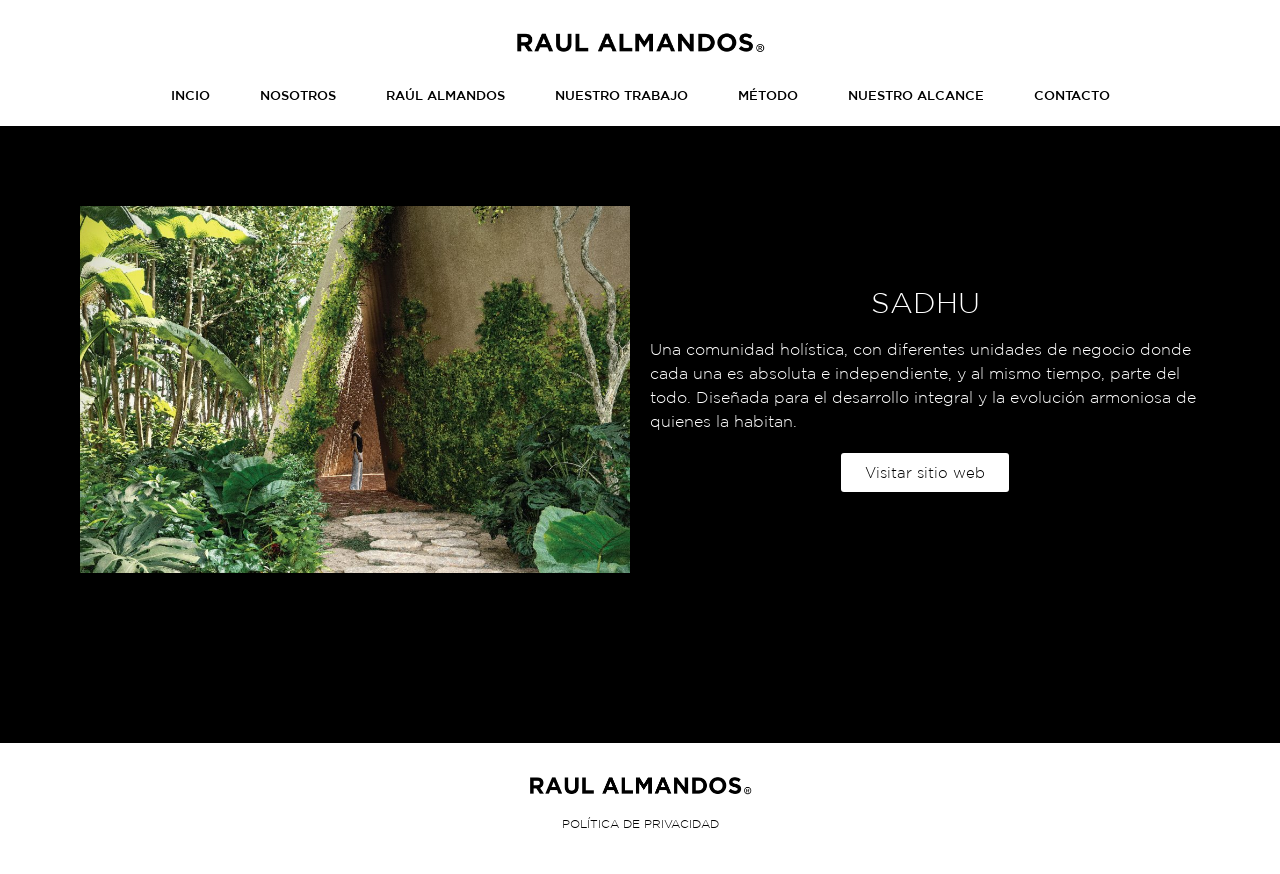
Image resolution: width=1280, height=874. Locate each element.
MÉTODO (768, 95)
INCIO (190, 95)
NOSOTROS (298, 95)
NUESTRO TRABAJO (621, 95)
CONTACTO (1072, 95)
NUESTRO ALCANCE (916, 95)
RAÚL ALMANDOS (445, 95)
